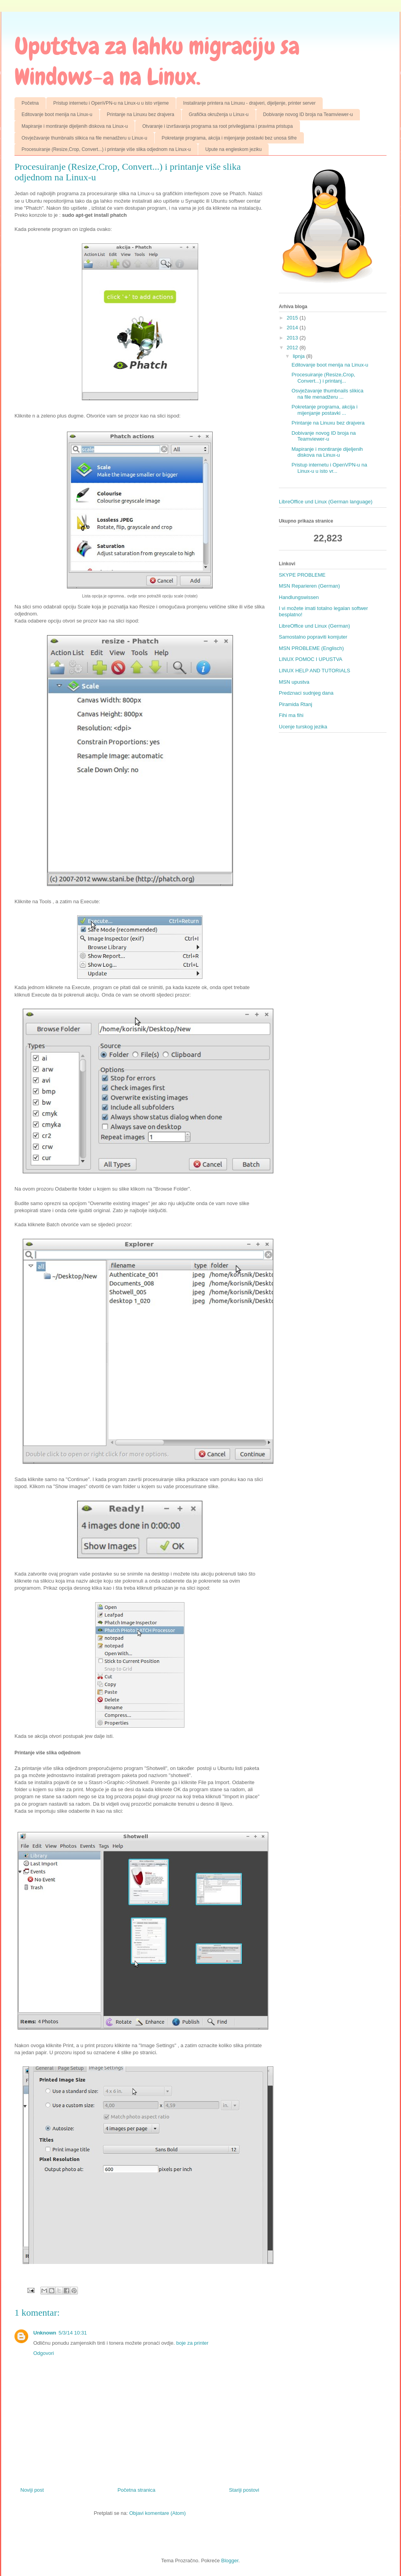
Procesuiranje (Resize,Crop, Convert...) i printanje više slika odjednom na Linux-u (106, 149)
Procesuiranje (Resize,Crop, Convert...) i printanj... (323, 378)
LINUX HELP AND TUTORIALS (314, 670)
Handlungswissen (299, 597)
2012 (293, 347)
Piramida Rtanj (295, 704)
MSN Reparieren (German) (309, 586)
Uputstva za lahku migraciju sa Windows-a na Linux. (157, 61)
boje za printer (192, 2343)
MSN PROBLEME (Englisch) (311, 648)
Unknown (44, 2333)
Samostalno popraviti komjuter (313, 637)
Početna (30, 103)
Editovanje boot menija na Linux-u (57, 114)
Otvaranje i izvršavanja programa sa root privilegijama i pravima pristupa (217, 126)
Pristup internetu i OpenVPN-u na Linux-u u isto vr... (329, 468)
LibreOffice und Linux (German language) (325, 502)
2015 (293, 318)
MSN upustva (294, 682)
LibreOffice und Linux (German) (314, 626)
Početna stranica (136, 2490)
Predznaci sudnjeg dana (306, 693)
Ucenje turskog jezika (303, 727)
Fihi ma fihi (291, 715)
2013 (293, 338)
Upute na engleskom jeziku (233, 149)
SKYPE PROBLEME (302, 575)
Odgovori (43, 2353)
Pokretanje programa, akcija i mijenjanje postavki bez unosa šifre (229, 138)
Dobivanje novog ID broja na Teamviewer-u (308, 114)
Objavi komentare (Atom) (157, 2513)
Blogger (229, 2560)
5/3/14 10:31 (73, 2333)
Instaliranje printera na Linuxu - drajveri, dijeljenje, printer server (249, 103)
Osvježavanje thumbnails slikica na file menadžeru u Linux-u (84, 138)
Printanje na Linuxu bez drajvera (140, 114)
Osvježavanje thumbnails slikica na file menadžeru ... (327, 394)
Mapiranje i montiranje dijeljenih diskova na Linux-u (75, 126)
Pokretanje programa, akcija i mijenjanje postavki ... (324, 410)
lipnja (299, 356)
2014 (293, 327)
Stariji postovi (244, 2490)
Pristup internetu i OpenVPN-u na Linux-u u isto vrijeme (111, 103)
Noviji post (32, 2490)
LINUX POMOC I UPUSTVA (310, 659)
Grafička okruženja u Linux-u (219, 114)
